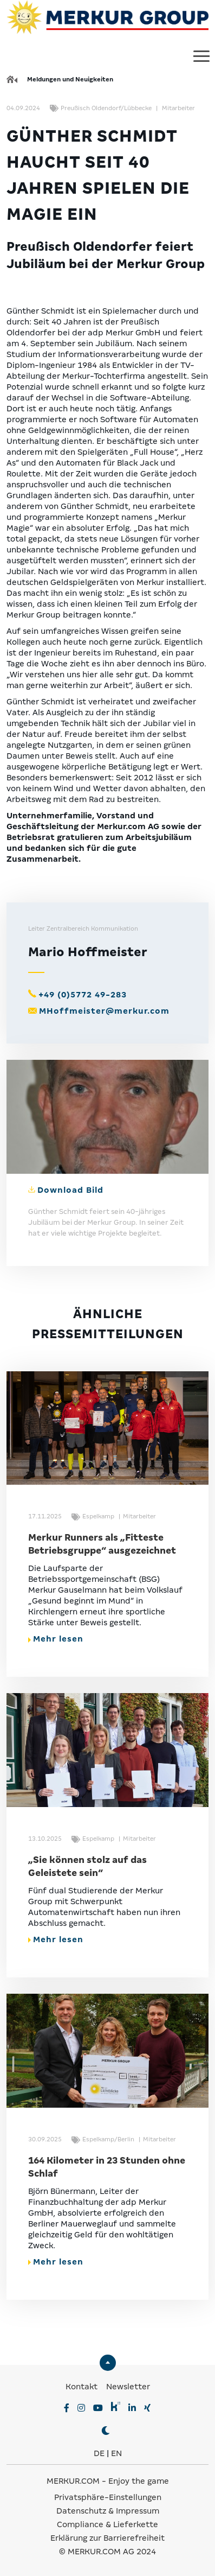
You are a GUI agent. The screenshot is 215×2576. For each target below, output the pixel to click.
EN (116, 2453)
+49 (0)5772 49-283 (82, 994)
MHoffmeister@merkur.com (104, 1011)
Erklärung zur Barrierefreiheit (107, 2538)
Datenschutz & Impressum (107, 2511)
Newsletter (128, 2386)
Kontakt (83, 2386)
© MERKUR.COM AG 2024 (107, 2551)
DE (99, 2453)
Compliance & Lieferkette (107, 2524)
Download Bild (70, 1190)
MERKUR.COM (73, 2481)
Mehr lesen (55, 1638)
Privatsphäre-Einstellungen (107, 2497)
